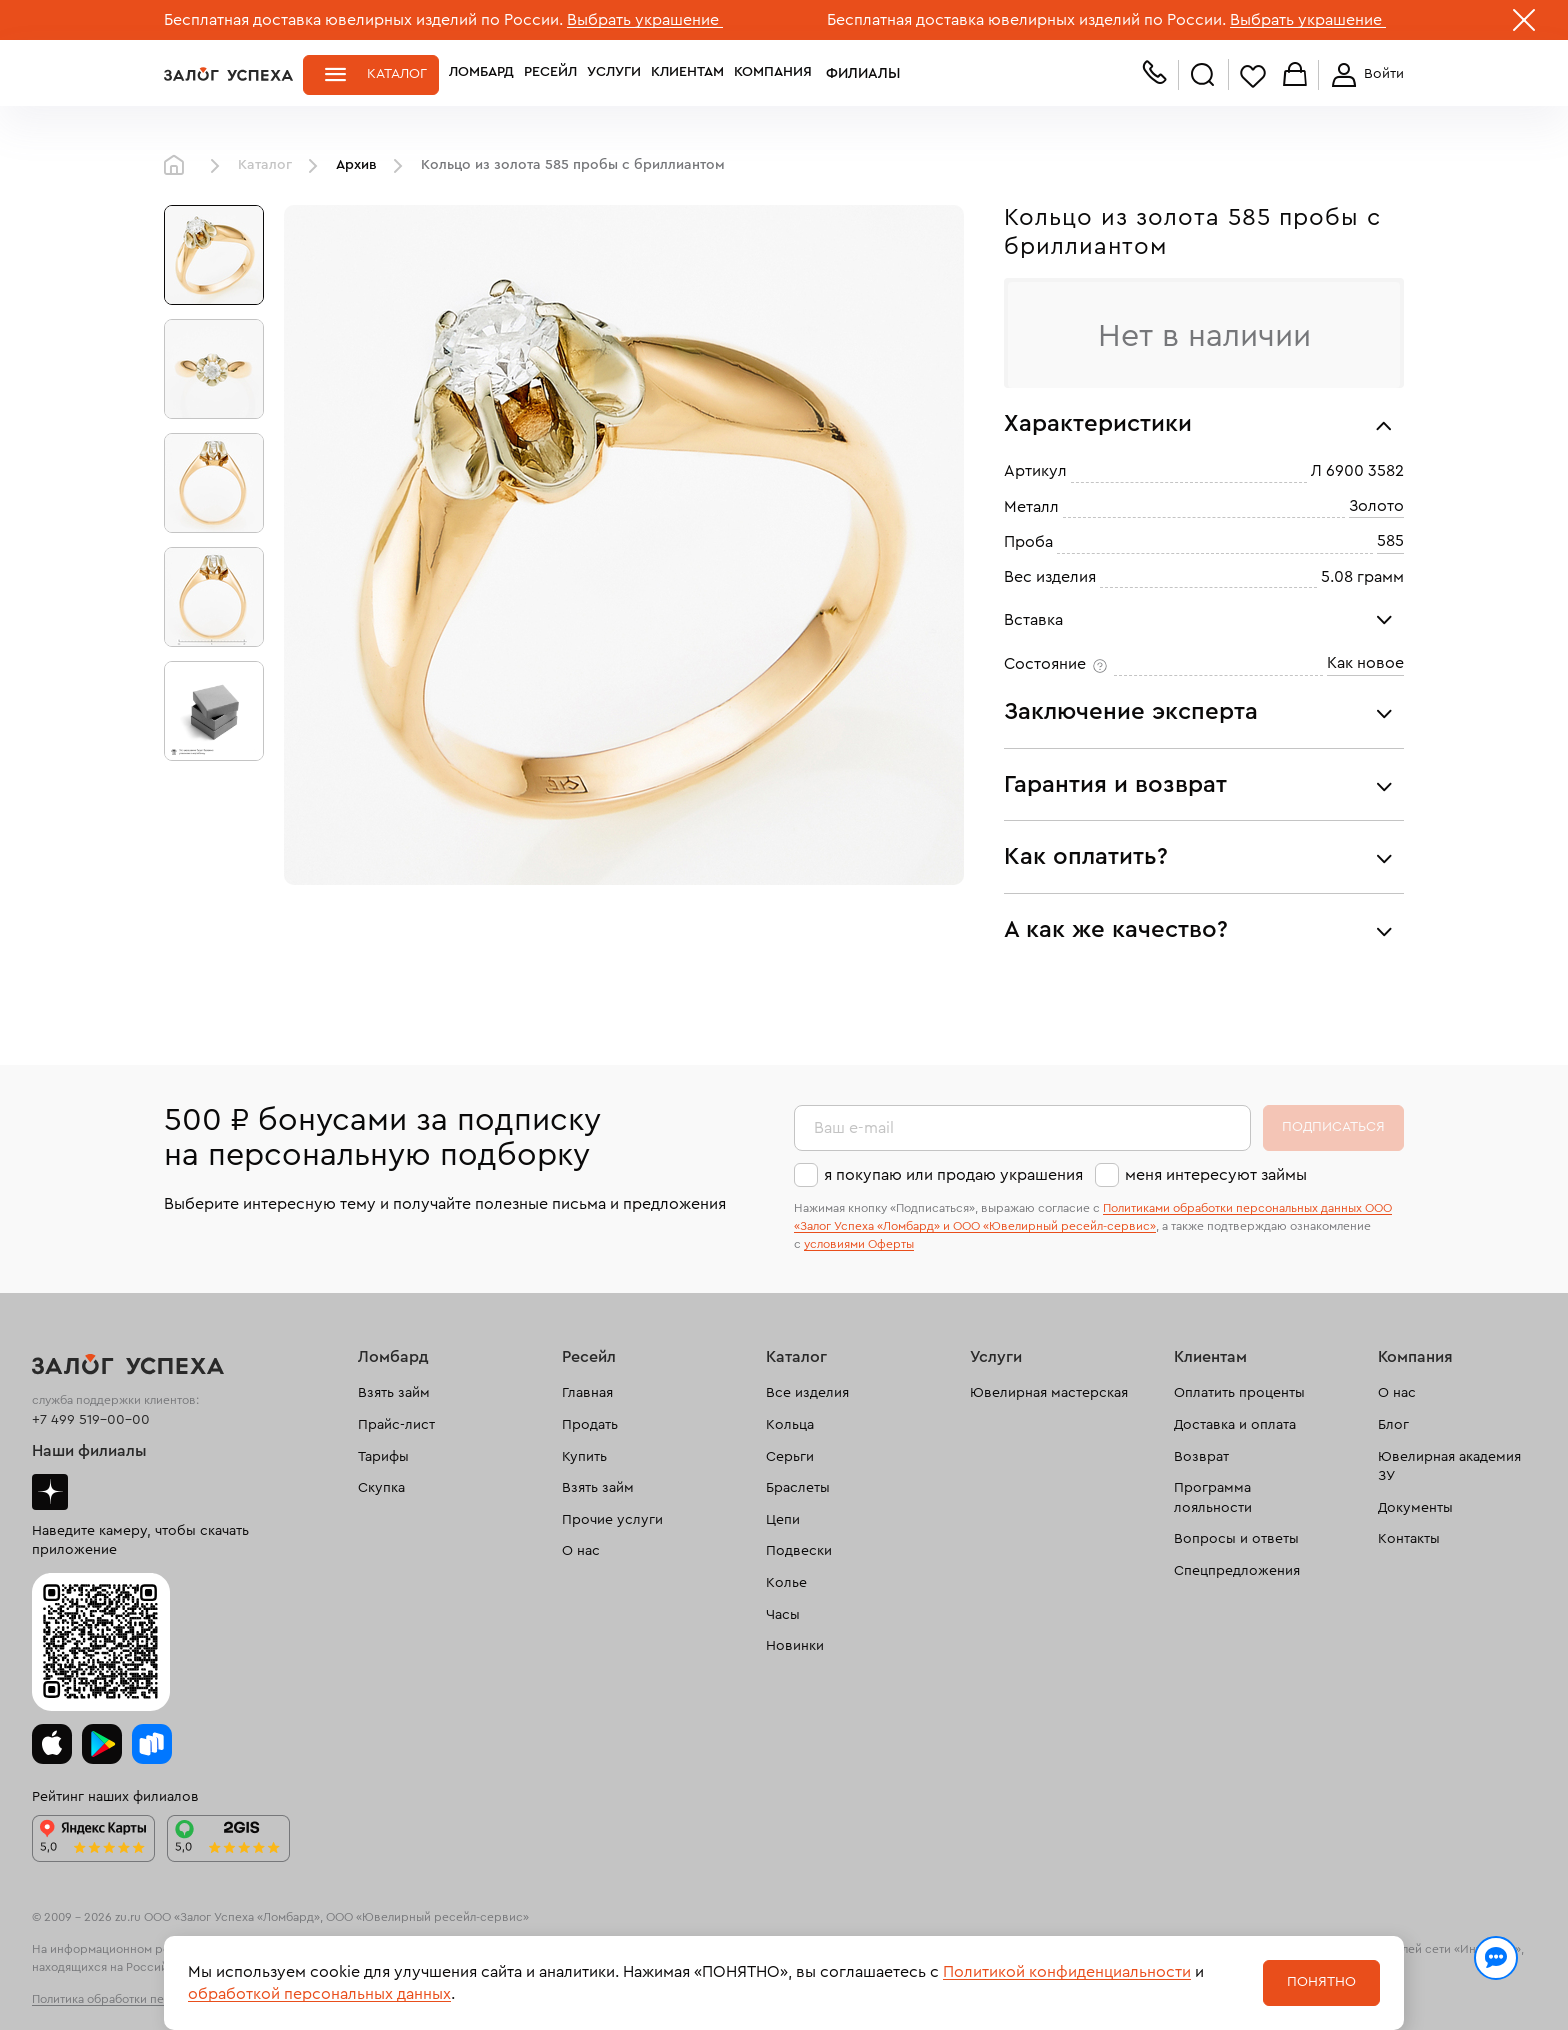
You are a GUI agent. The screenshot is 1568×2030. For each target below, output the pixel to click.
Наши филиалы (89, 1451)
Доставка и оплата (1235, 1425)
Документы (1415, 1508)
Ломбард (481, 74)
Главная (179, 166)
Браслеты (798, 1488)
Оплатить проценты (1239, 1393)
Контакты (1409, 1539)
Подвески (799, 1551)
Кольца (790, 1425)
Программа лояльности (1213, 1498)
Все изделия (807, 1393)
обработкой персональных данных (319, 1994)
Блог (1393, 1425)
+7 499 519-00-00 (91, 1420)
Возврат (1201, 1457)
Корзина (1295, 75)
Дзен (50, 1492)
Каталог (397, 74)
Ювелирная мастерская (1049, 1393)
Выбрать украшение (645, 20)
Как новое (1365, 663)
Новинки (795, 1646)
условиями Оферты (859, 1244)
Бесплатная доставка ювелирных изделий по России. (363, 20)
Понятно (1321, 1982)
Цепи (783, 1520)
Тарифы (383, 1457)
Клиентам (687, 74)
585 (1390, 541)
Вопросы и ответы (1236, 1539)
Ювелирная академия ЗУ (1449, 1467)
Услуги (614, 74)
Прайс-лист (396, 1425)
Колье (786, 1583)
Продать (590, 1425)
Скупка (381, 1488)
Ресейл (550, 74)
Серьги (790, 1457)
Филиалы (857, 74)
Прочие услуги (612, 1520)
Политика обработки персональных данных (154, 1999)
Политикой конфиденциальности (1067, 1972)
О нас (581, 1551)
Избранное (1253, 75)
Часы (783, 1615)
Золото (1376, 506)
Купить (584, 1457)
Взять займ (394, 1393)
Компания (773, 74)
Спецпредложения (1237, 1571)
